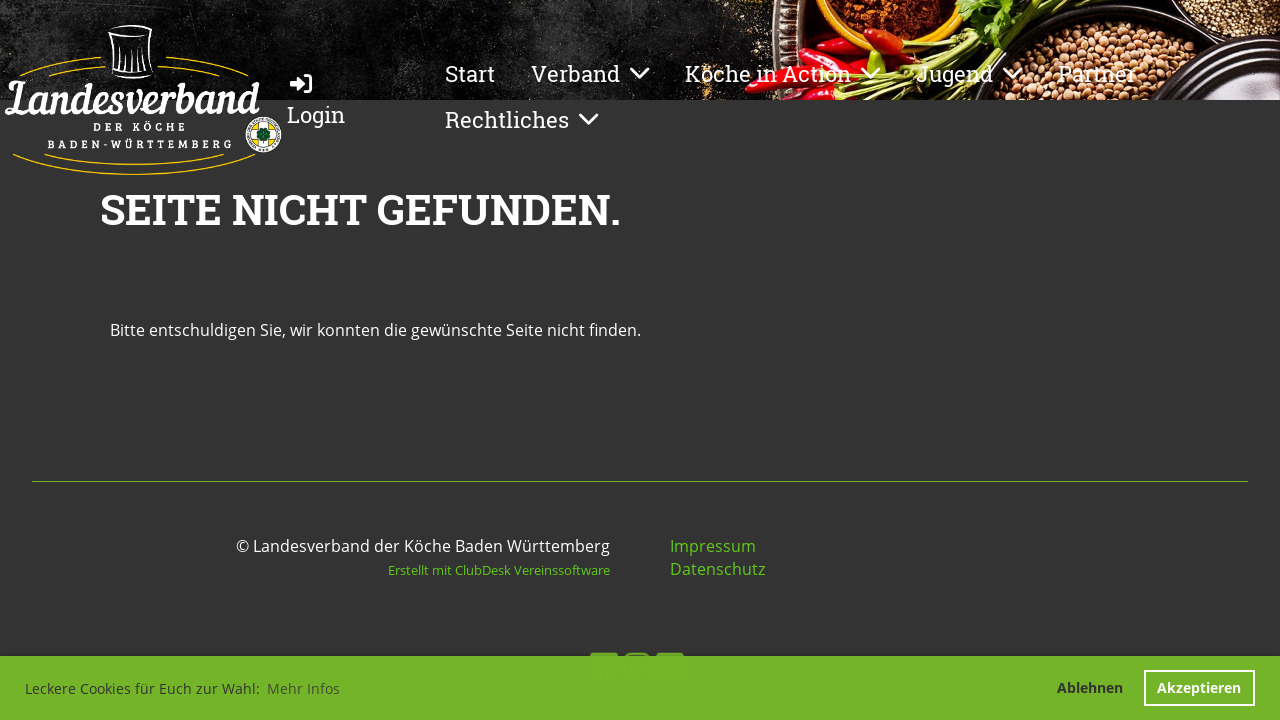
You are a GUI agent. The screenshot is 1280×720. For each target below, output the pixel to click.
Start (470, 73)
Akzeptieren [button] (1199, 687)
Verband (590, 73)
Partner (1097, 73)
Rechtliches (521, 119)
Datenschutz (717, 569)
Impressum (713, 546)
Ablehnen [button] (1090, 687)
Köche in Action (782, 73)
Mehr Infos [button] (303, 688)
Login (316, 99)
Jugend (969, 73)
